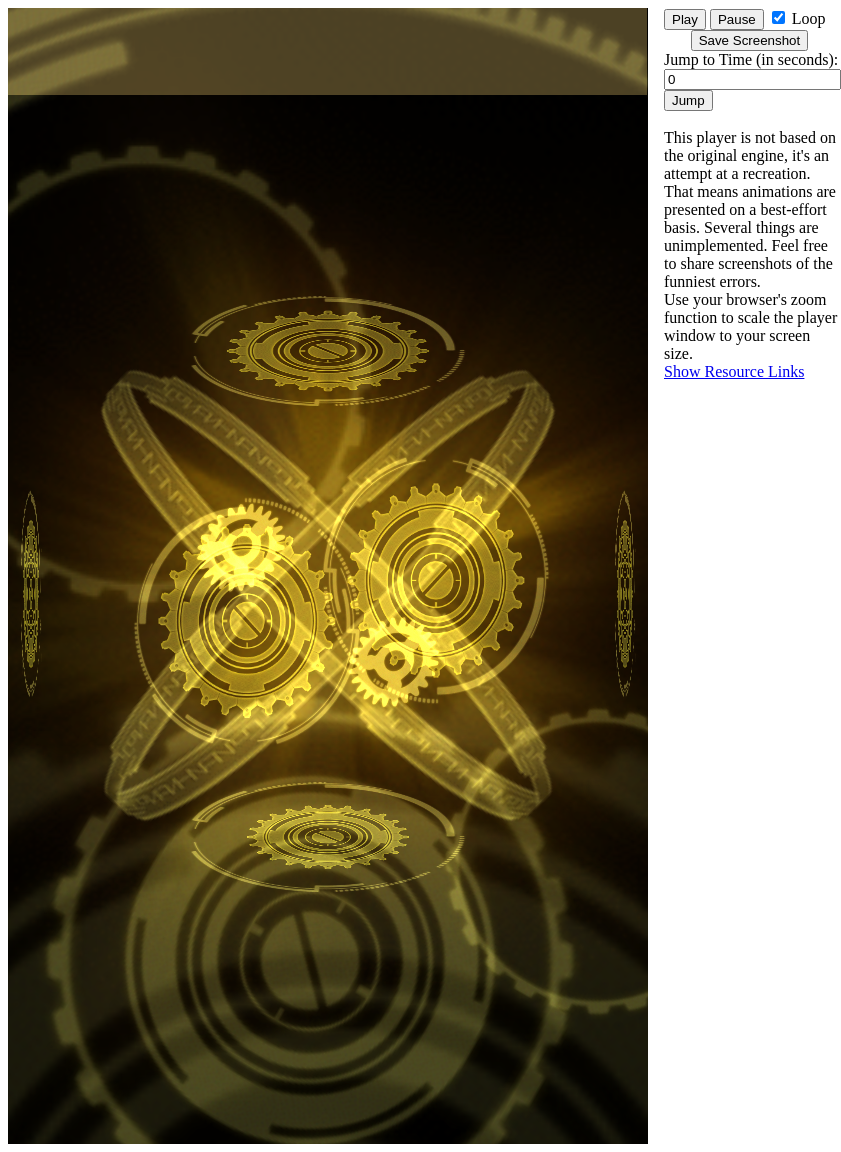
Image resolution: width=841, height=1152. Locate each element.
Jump (688, 100)
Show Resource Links (734, 371)
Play (685, 19)
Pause (737, 19)
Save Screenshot (750, 40)
